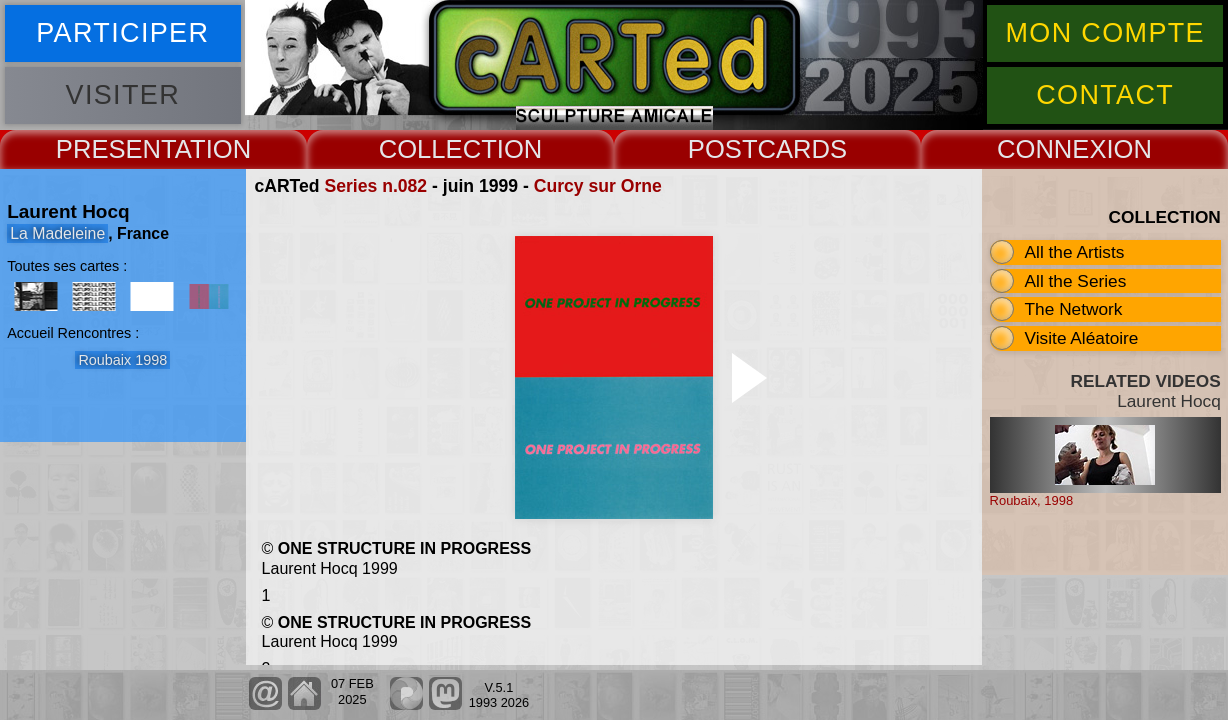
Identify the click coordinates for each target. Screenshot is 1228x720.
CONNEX (1052, 149)
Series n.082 (375, 186)
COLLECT (438, 149)
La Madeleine (57, 233)
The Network (1074, 309)
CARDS (803, 149)
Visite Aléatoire (1082, 338)
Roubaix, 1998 (1032, 500)
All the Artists (1075, 252)
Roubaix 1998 (122, 360)
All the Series (1076, 281)
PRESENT (115, 149)
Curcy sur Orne (598, 186)
